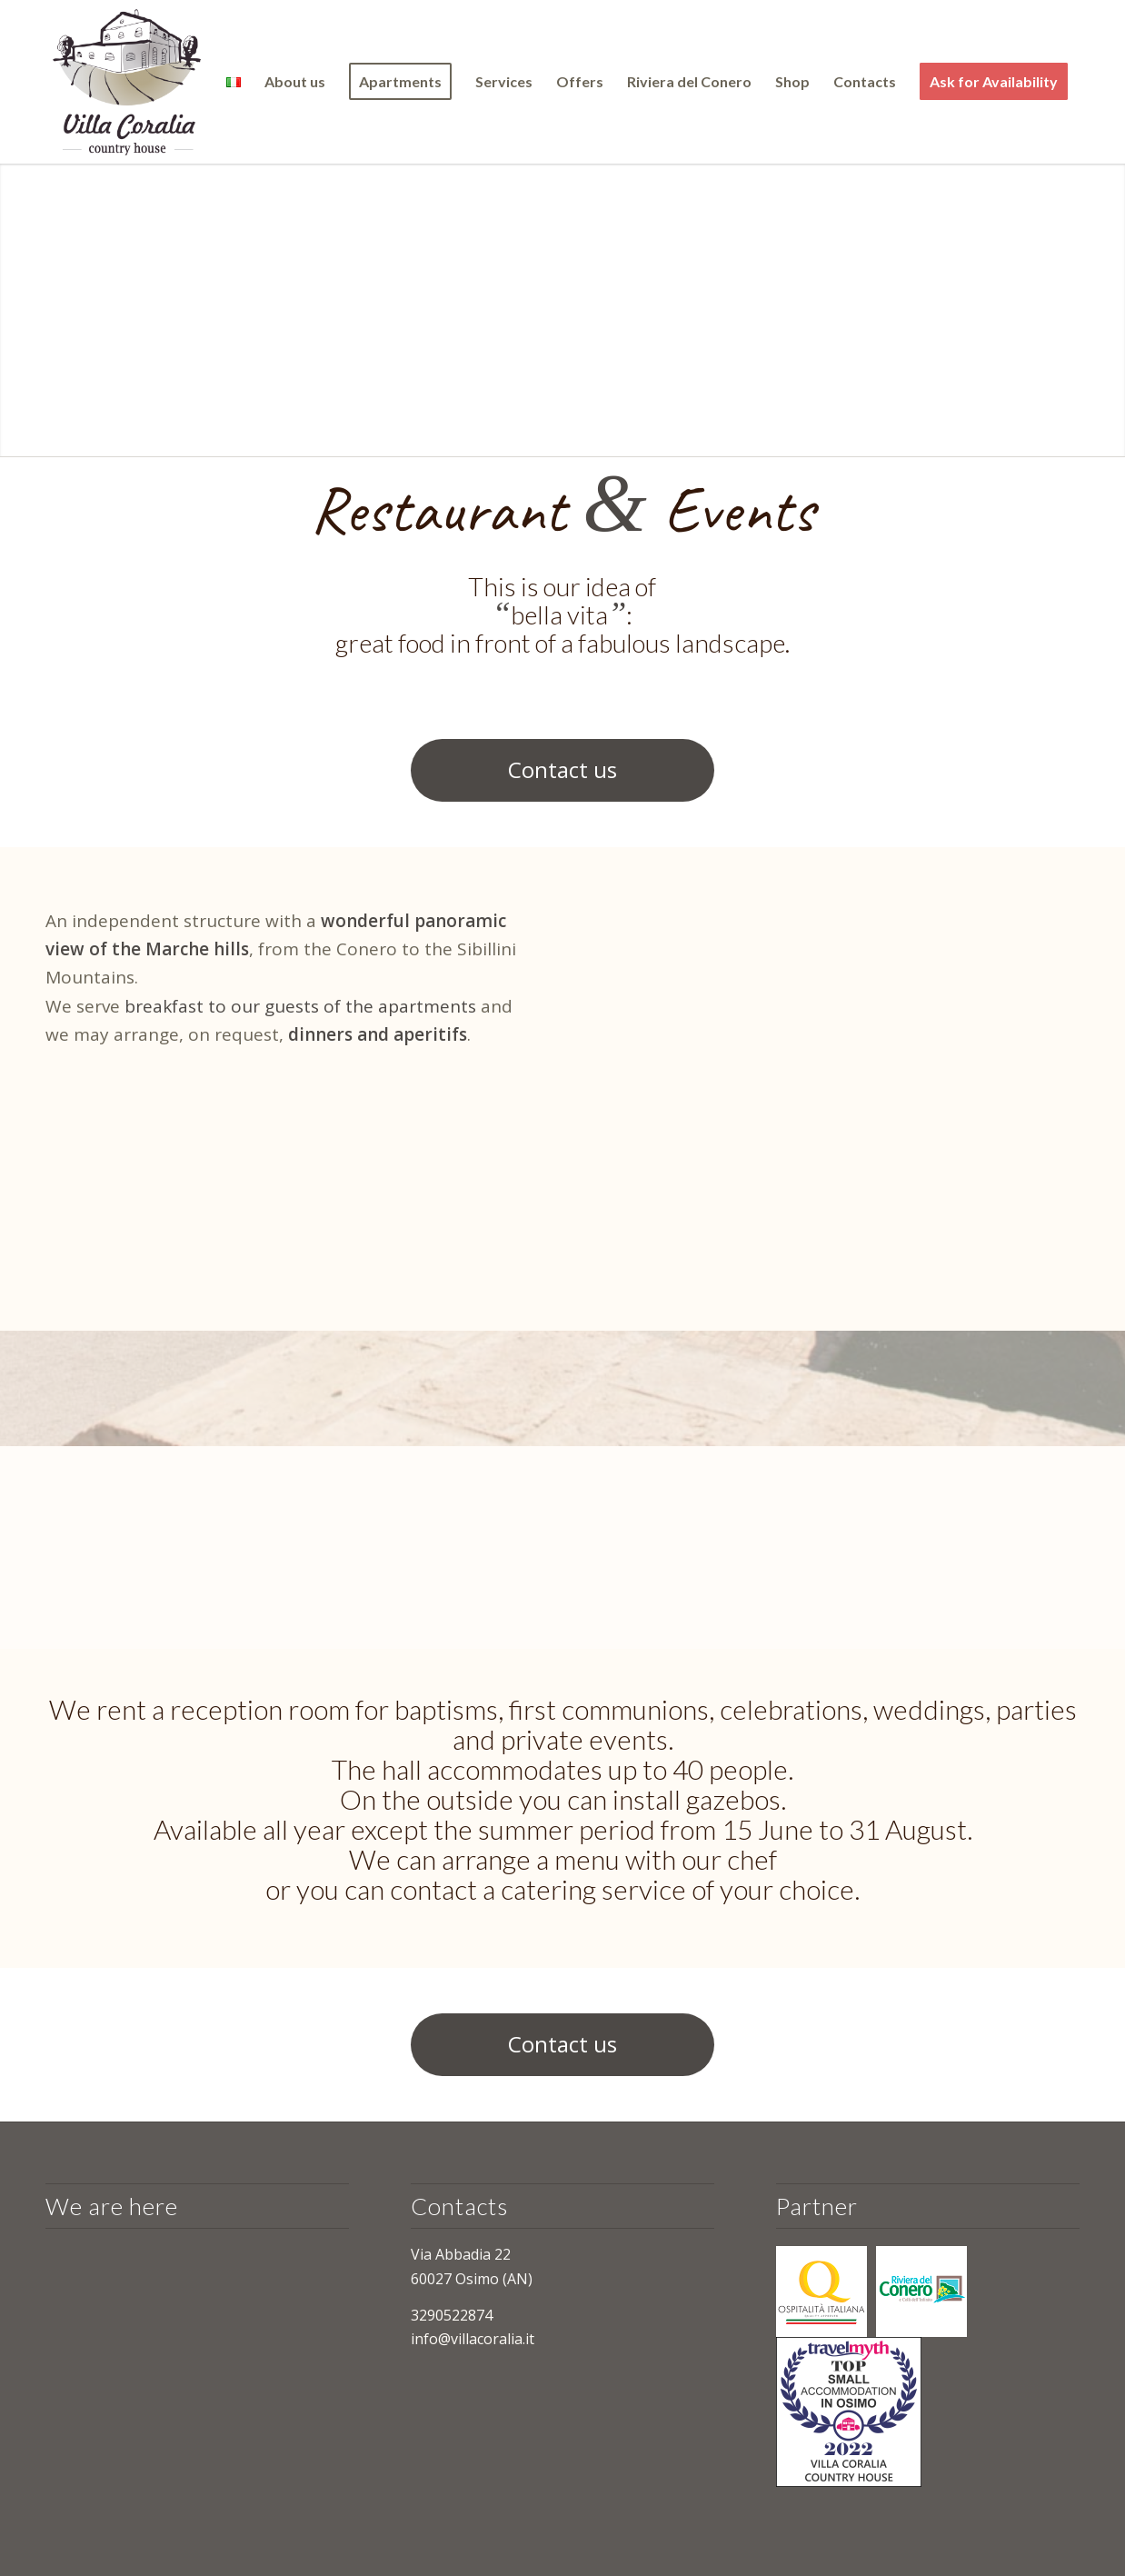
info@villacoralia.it (472, 2339)
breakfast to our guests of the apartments (298, 1006)
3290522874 (452, 2315)
